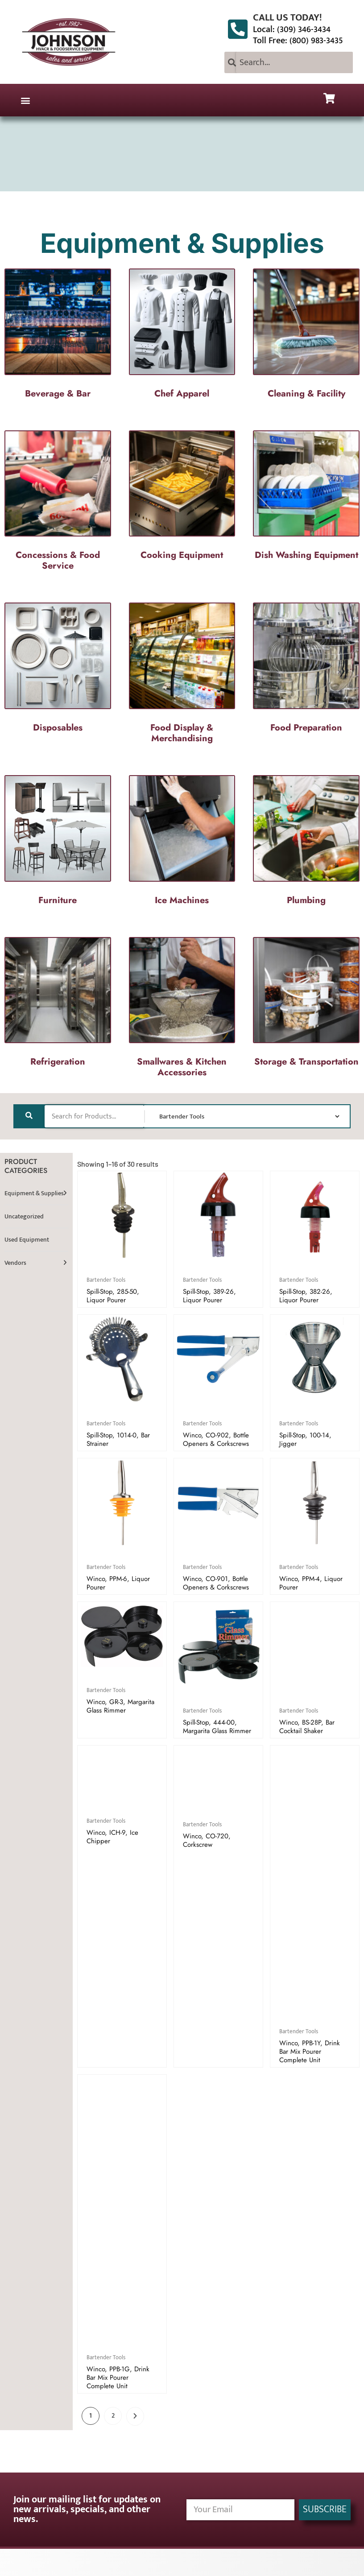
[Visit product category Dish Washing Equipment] (306, 498)
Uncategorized (24, 1216)
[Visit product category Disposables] (57, 670)
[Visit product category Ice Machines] (182, 842)
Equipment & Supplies (34, 1193)
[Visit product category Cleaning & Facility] (306, 336)
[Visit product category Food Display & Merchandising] (182, 675)
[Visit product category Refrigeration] (57, 1004)
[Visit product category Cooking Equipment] (182, 498)
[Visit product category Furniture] (57, 842)
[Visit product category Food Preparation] (306, 670)
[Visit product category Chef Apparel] (182, 336)
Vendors (15, 1263)
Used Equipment (26, 1239)
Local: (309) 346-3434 (292, 29)
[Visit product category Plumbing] (306, 842)
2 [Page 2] (113, 2416)
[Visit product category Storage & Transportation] (306, 1004)
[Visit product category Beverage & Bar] (57, 336)
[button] (25, 100)
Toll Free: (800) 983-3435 (298, 40)
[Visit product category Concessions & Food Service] (57, 503)
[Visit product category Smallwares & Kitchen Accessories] (182, 1010)
